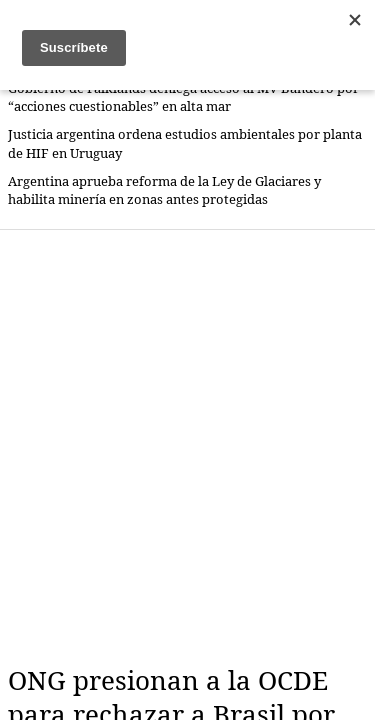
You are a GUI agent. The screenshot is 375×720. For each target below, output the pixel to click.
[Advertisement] (187, 447)
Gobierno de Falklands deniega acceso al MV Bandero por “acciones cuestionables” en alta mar (183, 97)
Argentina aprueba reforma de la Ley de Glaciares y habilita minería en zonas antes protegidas (164, 190)
